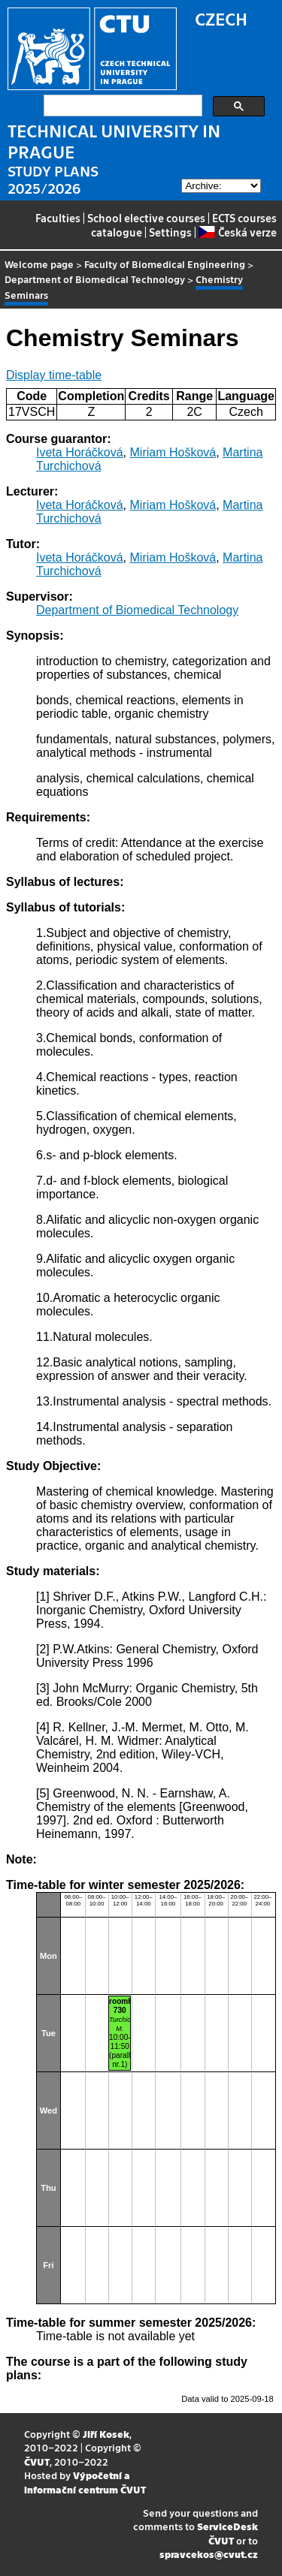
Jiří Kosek (106, 2433)
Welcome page (39, 264)
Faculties (57, 217)
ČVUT (37, 2461)
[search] (121, 106)
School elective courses (146, 217)
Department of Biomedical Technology (95, 279)
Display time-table (54, 375)
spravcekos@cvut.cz (208, 2553)
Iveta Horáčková (79, 452)
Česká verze (237, 232)
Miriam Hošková (173, 452)
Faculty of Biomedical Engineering (164, 264)
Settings (170, 232)
